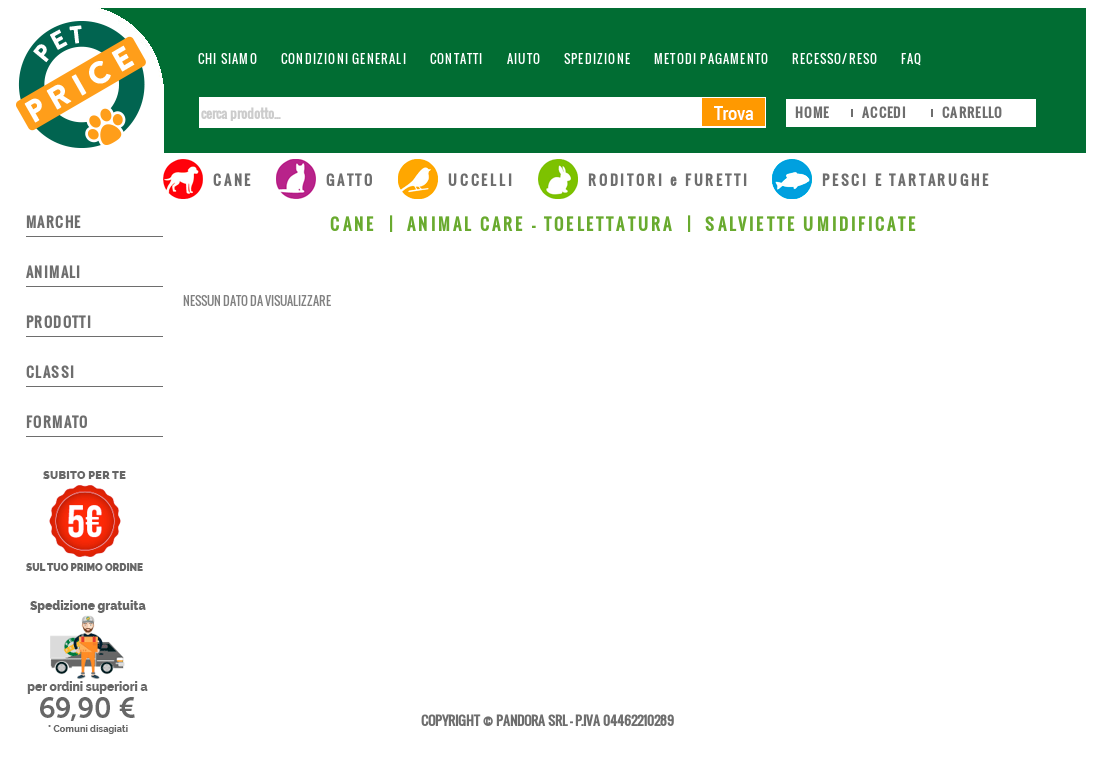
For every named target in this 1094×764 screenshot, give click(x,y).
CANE (353, 224)
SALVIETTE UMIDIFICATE (811, 224)
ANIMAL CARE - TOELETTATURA (540, 224)
